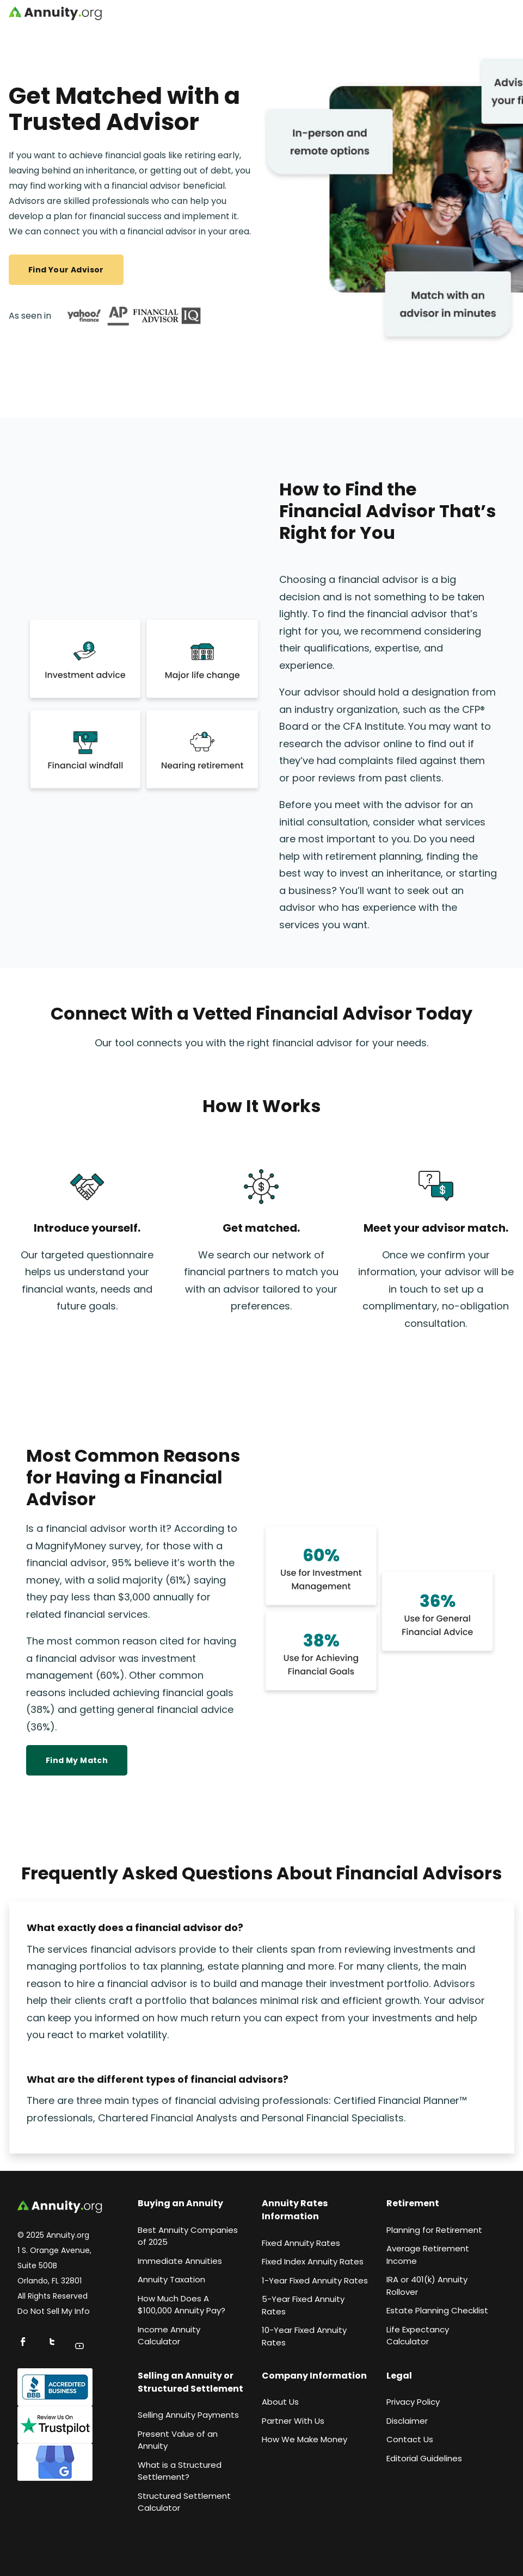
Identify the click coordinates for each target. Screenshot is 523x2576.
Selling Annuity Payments (188, 2414)
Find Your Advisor (66, 269)
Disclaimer (407, 2420)
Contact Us (409, 2439)
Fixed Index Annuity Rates (313, 2261)
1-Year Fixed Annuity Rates (315, 2280)
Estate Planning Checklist (437, 2310)
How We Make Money (304, 2439)
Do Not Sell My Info (53, 2311)
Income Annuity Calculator (169, 2336)
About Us (280, 2401)
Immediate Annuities (180, 2261)
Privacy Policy (413, 2401)
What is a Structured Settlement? (179, 2471)
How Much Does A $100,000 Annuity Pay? (181, 2305)
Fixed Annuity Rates (301, 2243)
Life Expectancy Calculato (417, 2336)
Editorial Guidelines (424, 2458)
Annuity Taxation (171, 2279)
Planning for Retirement (434, 2230)
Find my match (77, 1760)
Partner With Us (293, 2420)
